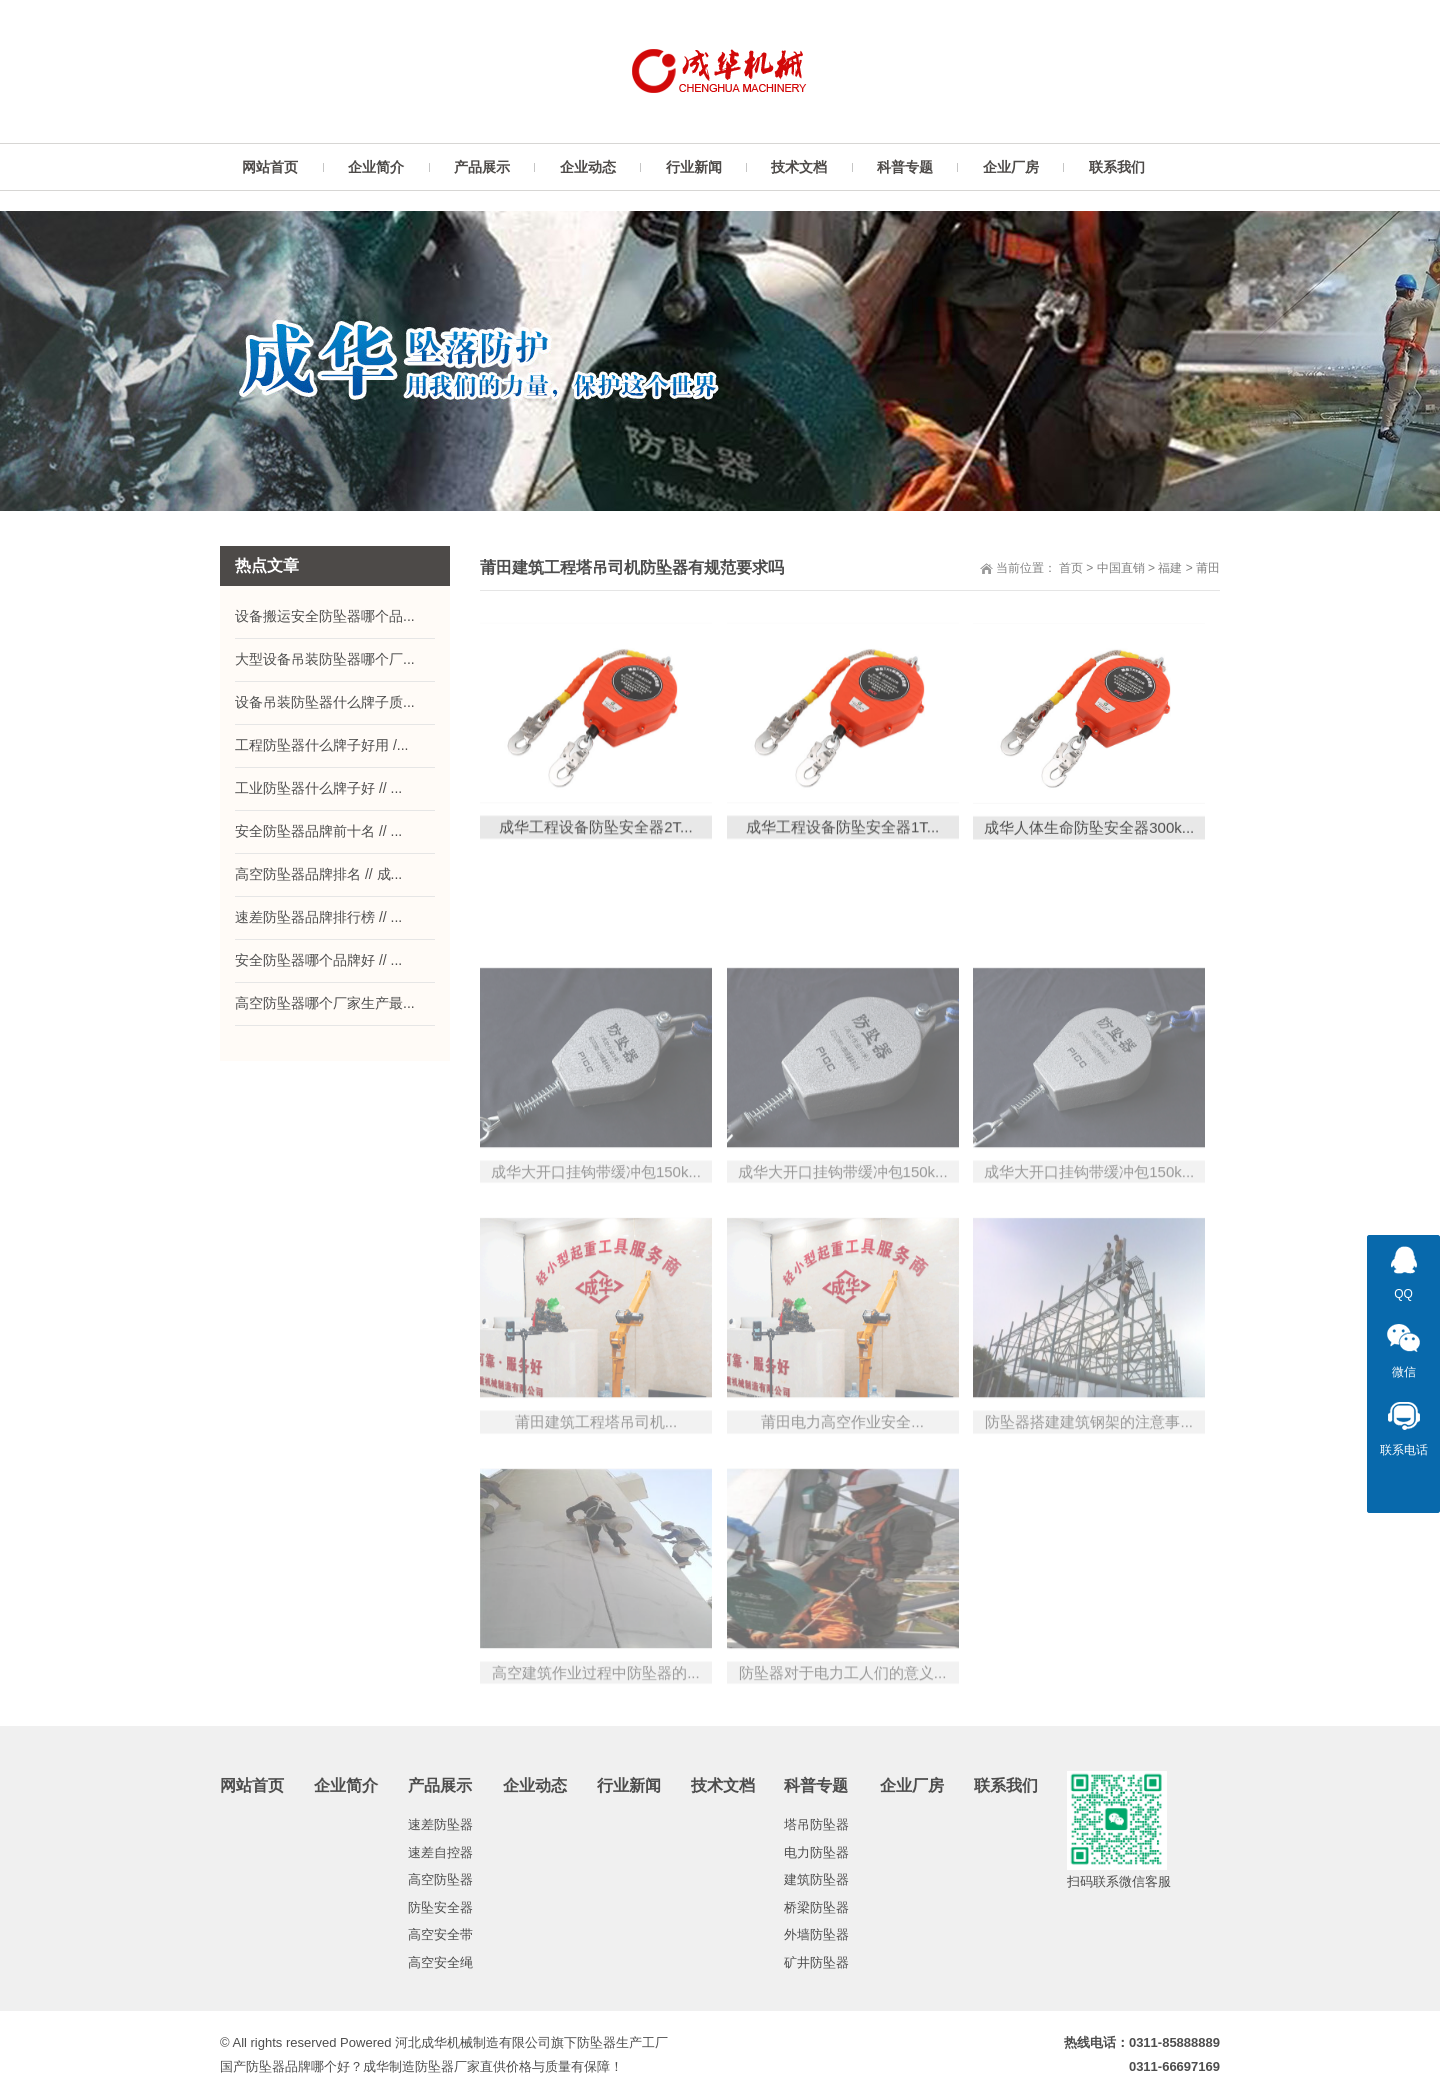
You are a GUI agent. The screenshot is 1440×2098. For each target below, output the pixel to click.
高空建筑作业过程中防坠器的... (596, 1790)
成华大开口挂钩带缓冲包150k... (596, 1289)
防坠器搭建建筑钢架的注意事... (1089, 1539)
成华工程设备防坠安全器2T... (595, 848)
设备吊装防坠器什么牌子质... (325, 702)
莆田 (1208, 568)
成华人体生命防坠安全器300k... (1089, 850)
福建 (1170, 568)
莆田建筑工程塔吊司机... (596, 1539)
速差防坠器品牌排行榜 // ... (318, 917)
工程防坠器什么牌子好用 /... (321, 745)
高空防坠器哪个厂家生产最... (325, 1003)
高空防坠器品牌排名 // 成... (318, 874)
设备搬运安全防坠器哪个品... (325, 616)
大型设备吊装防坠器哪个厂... (325, 659)
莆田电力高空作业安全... (842, 1539)
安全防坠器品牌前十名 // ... (318, 831)
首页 (1071, 568)
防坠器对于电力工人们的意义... (843, 1790)
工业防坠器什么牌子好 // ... (318, 788)
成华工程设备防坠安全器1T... (842, 848)
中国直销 (1121, 568)
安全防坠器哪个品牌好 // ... (318, 960)
